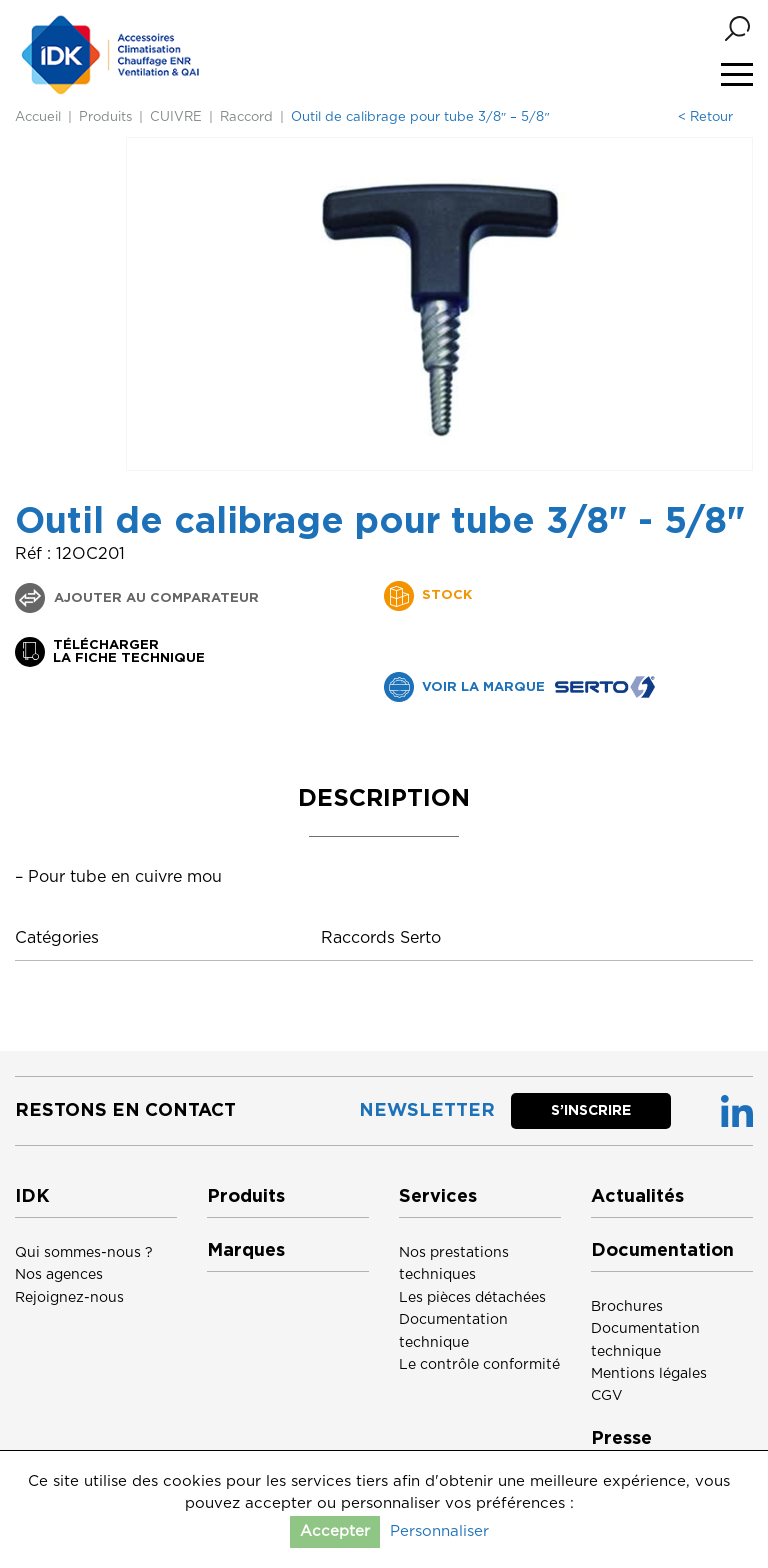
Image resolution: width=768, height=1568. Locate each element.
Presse (621, 1439)
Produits (105, 117)
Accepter (335, 1531)
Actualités (637, 1197)
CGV (607, 1396)
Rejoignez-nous (69, 1298)
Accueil (38, 117)
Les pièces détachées (472, 1298)
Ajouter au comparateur (154, 598)
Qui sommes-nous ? (84, 1253)
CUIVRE (176, 117)
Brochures (627, 1307)
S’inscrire (591, 1111)
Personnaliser (439, 1531)
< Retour (705, 117)
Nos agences (59, 1275)
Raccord (246, 117)
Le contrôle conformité (479, 1365)
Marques (246, 1251)
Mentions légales (649, 1374)
